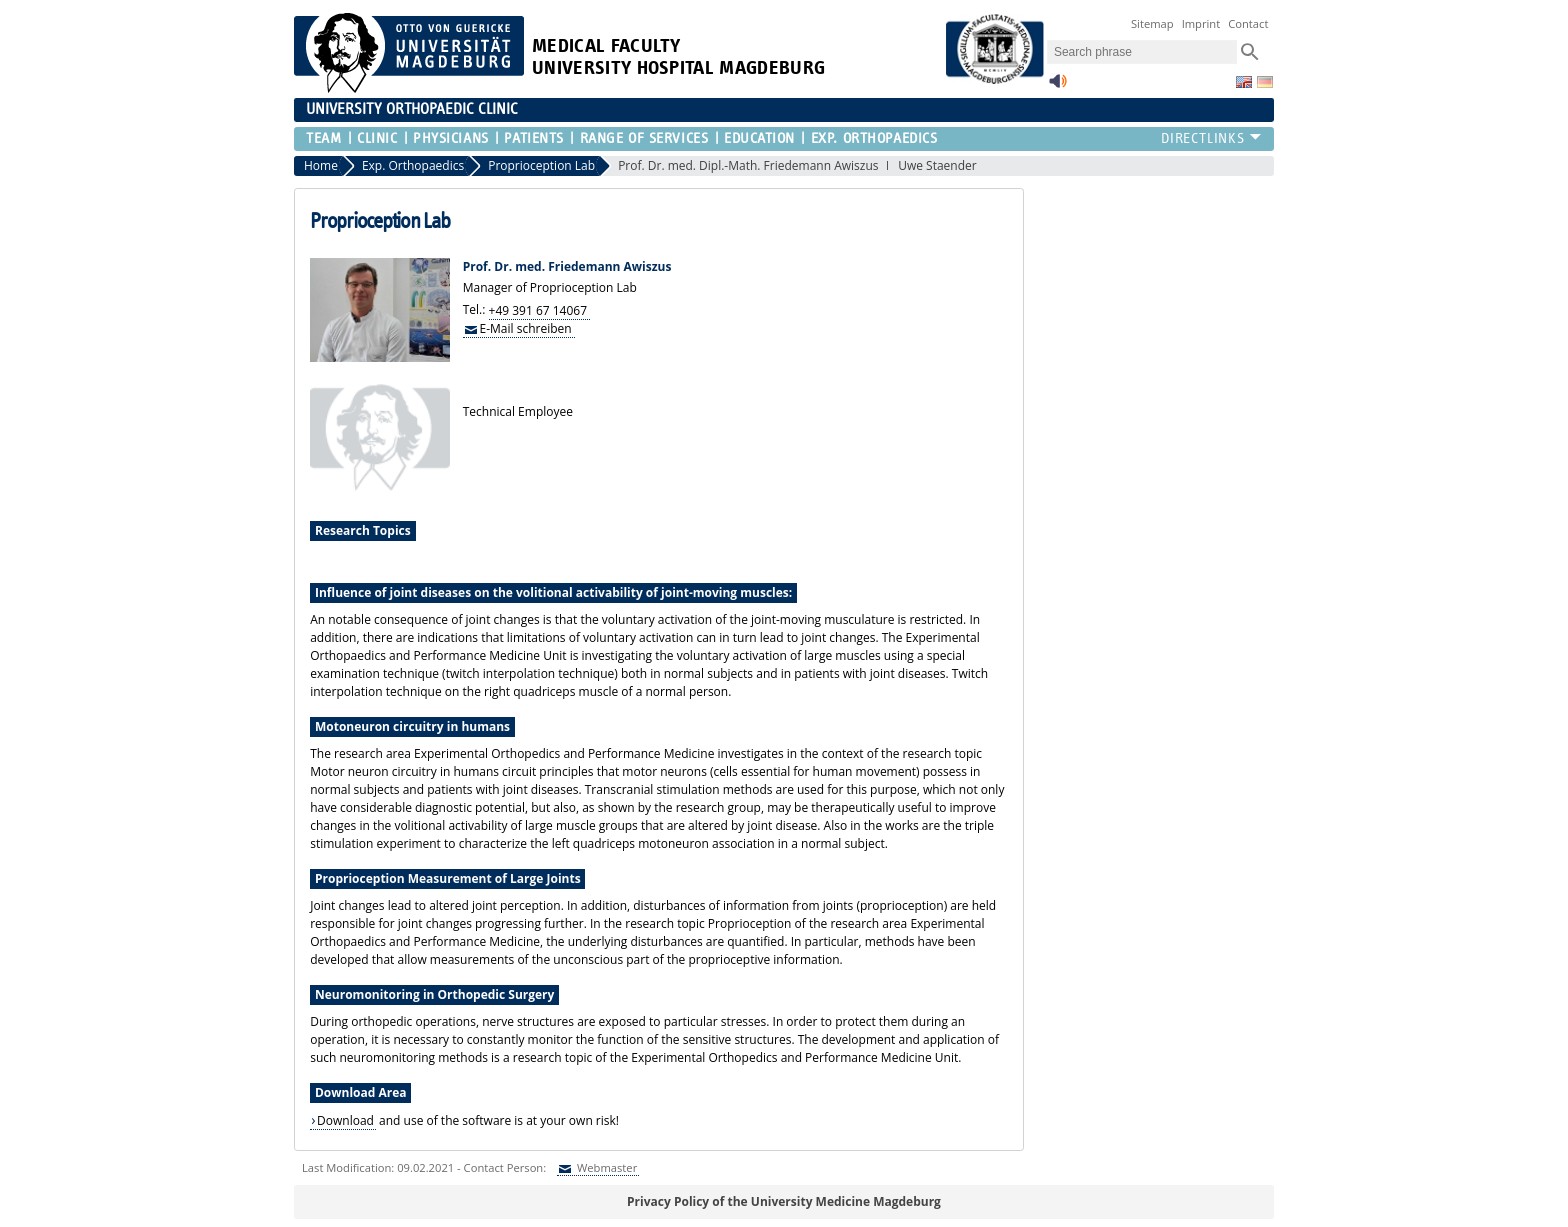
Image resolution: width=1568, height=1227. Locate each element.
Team (323, 138)
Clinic (377, 138)
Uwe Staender (937, 165)
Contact (1248, 23)
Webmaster (605, 1167)
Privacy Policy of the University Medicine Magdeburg (784, 1201)
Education (759, 138)
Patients (533, 138)
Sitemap (1152, 23)
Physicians (451, 138)
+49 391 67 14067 (538, 309)
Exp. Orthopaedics (874, 138)
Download (345, 1120)
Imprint (1201, 23)
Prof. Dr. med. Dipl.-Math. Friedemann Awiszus (748, 165)
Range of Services (644, 138)
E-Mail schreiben (526, 327)
